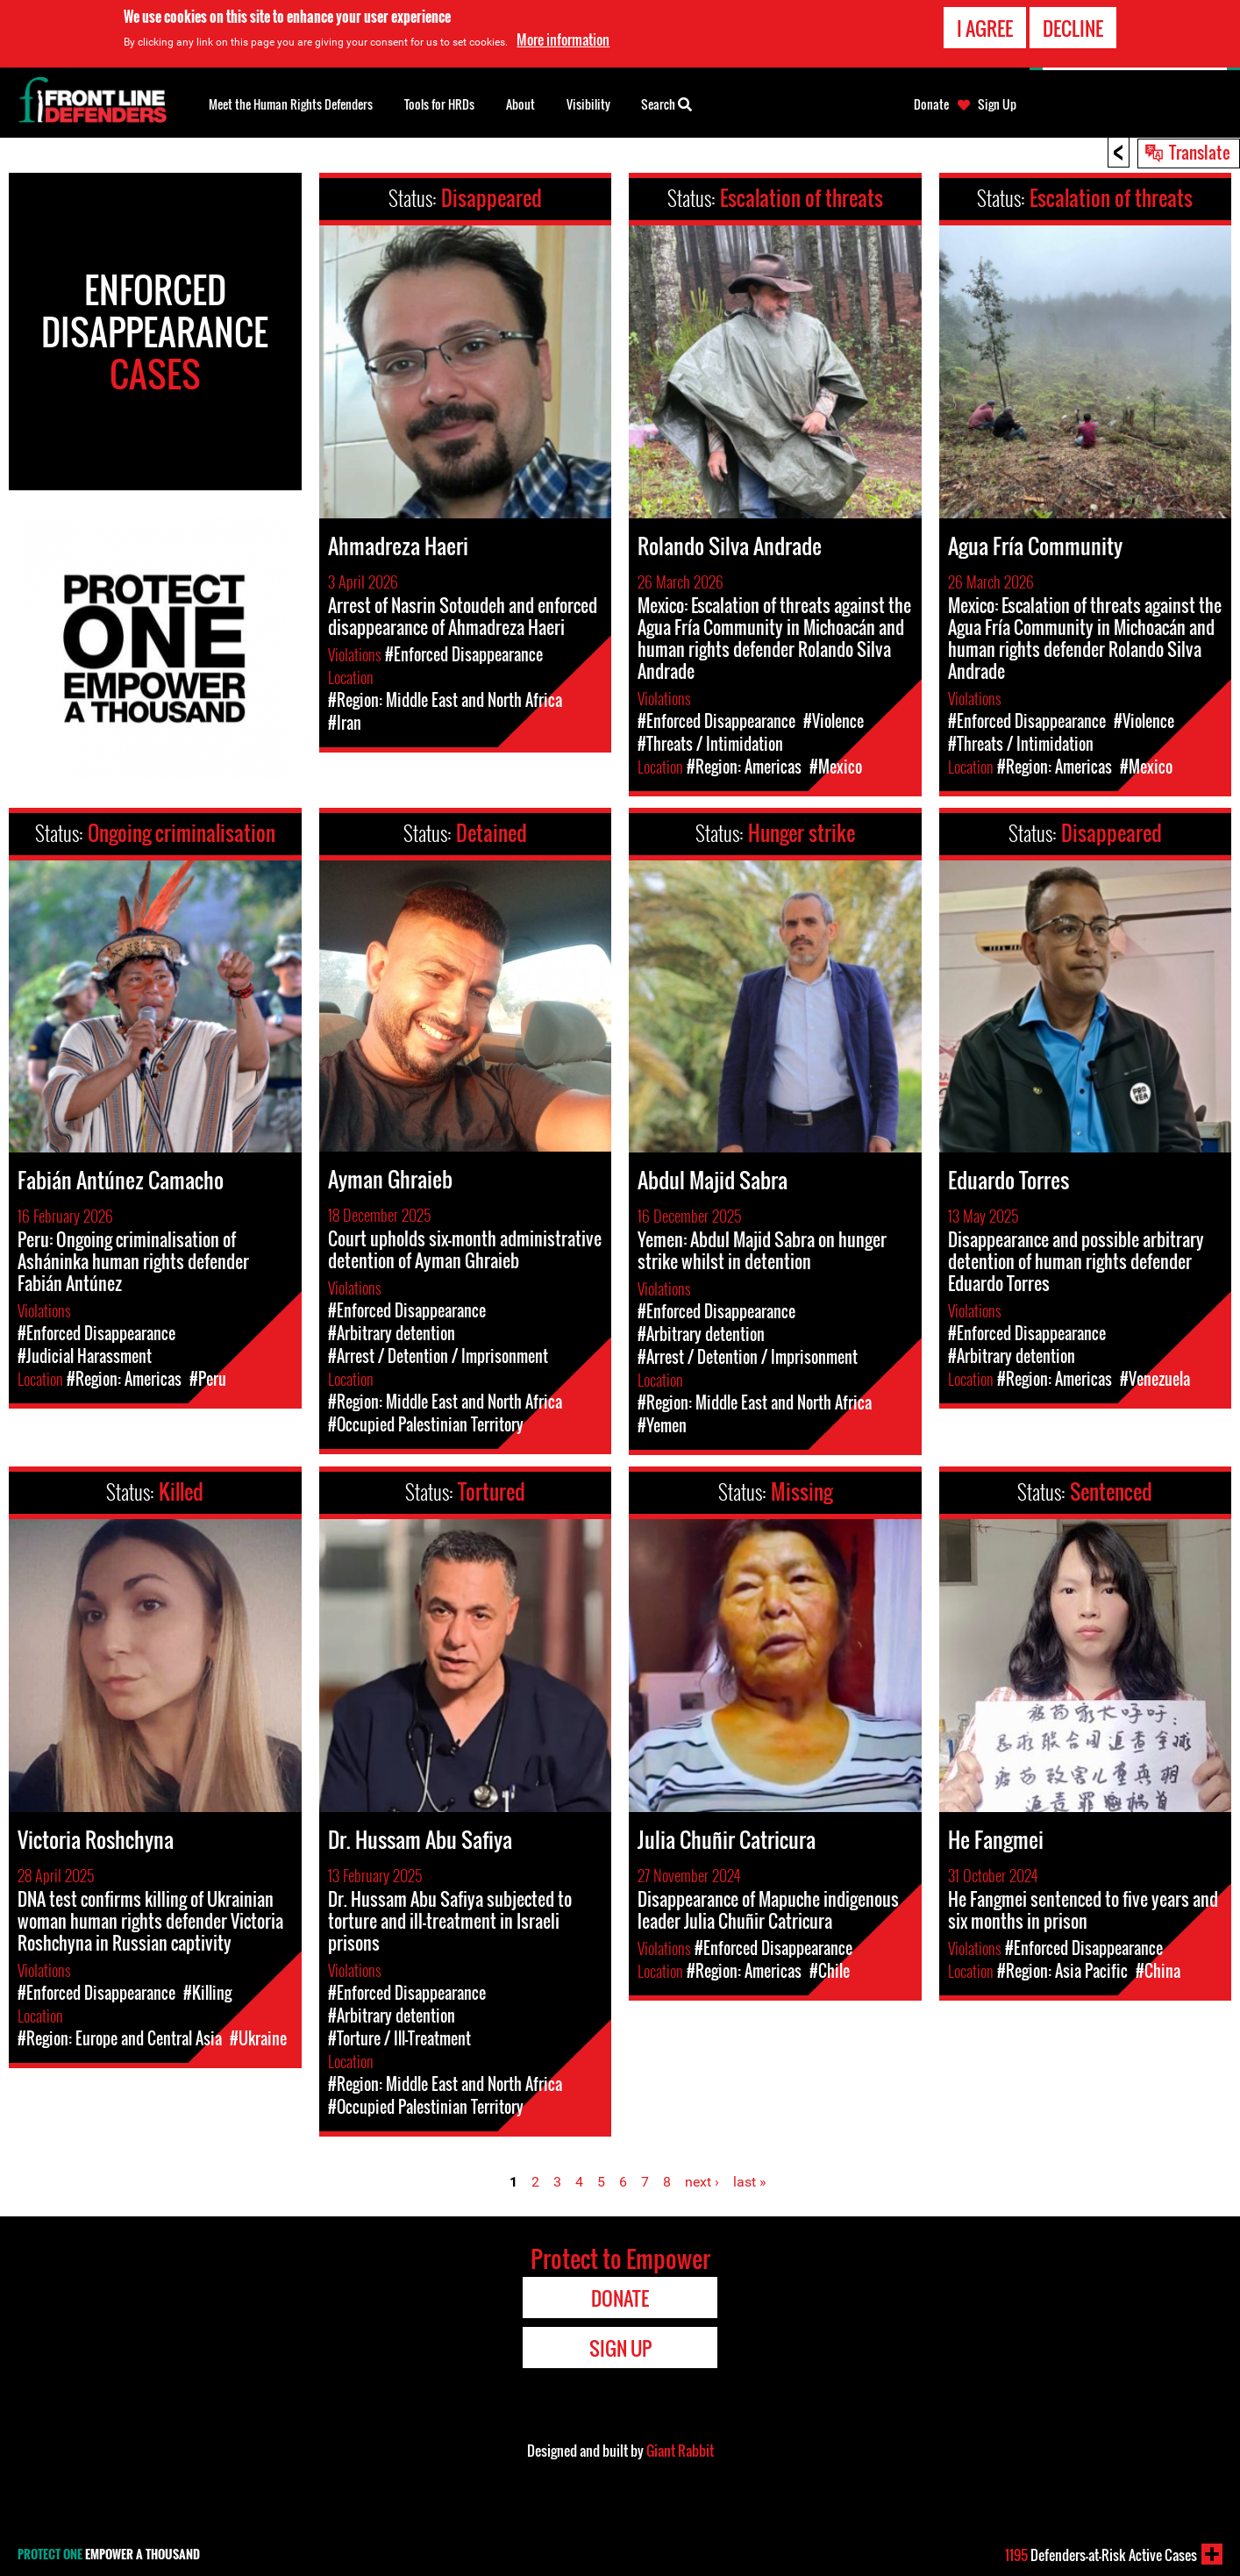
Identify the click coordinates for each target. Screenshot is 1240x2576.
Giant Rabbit (680, 2450)
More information (563, 39)
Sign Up (997, 104)
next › (702, 2181)
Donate (931, 104)
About (520, 104)
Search (666, 103)
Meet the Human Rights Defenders (291, 104)
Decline (1073, 28)
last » (749, 2181)
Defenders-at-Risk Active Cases (1101, 2554)
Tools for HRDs (439, 104)
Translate (1199, 151)
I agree (985, 28)
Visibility (588, 104)
